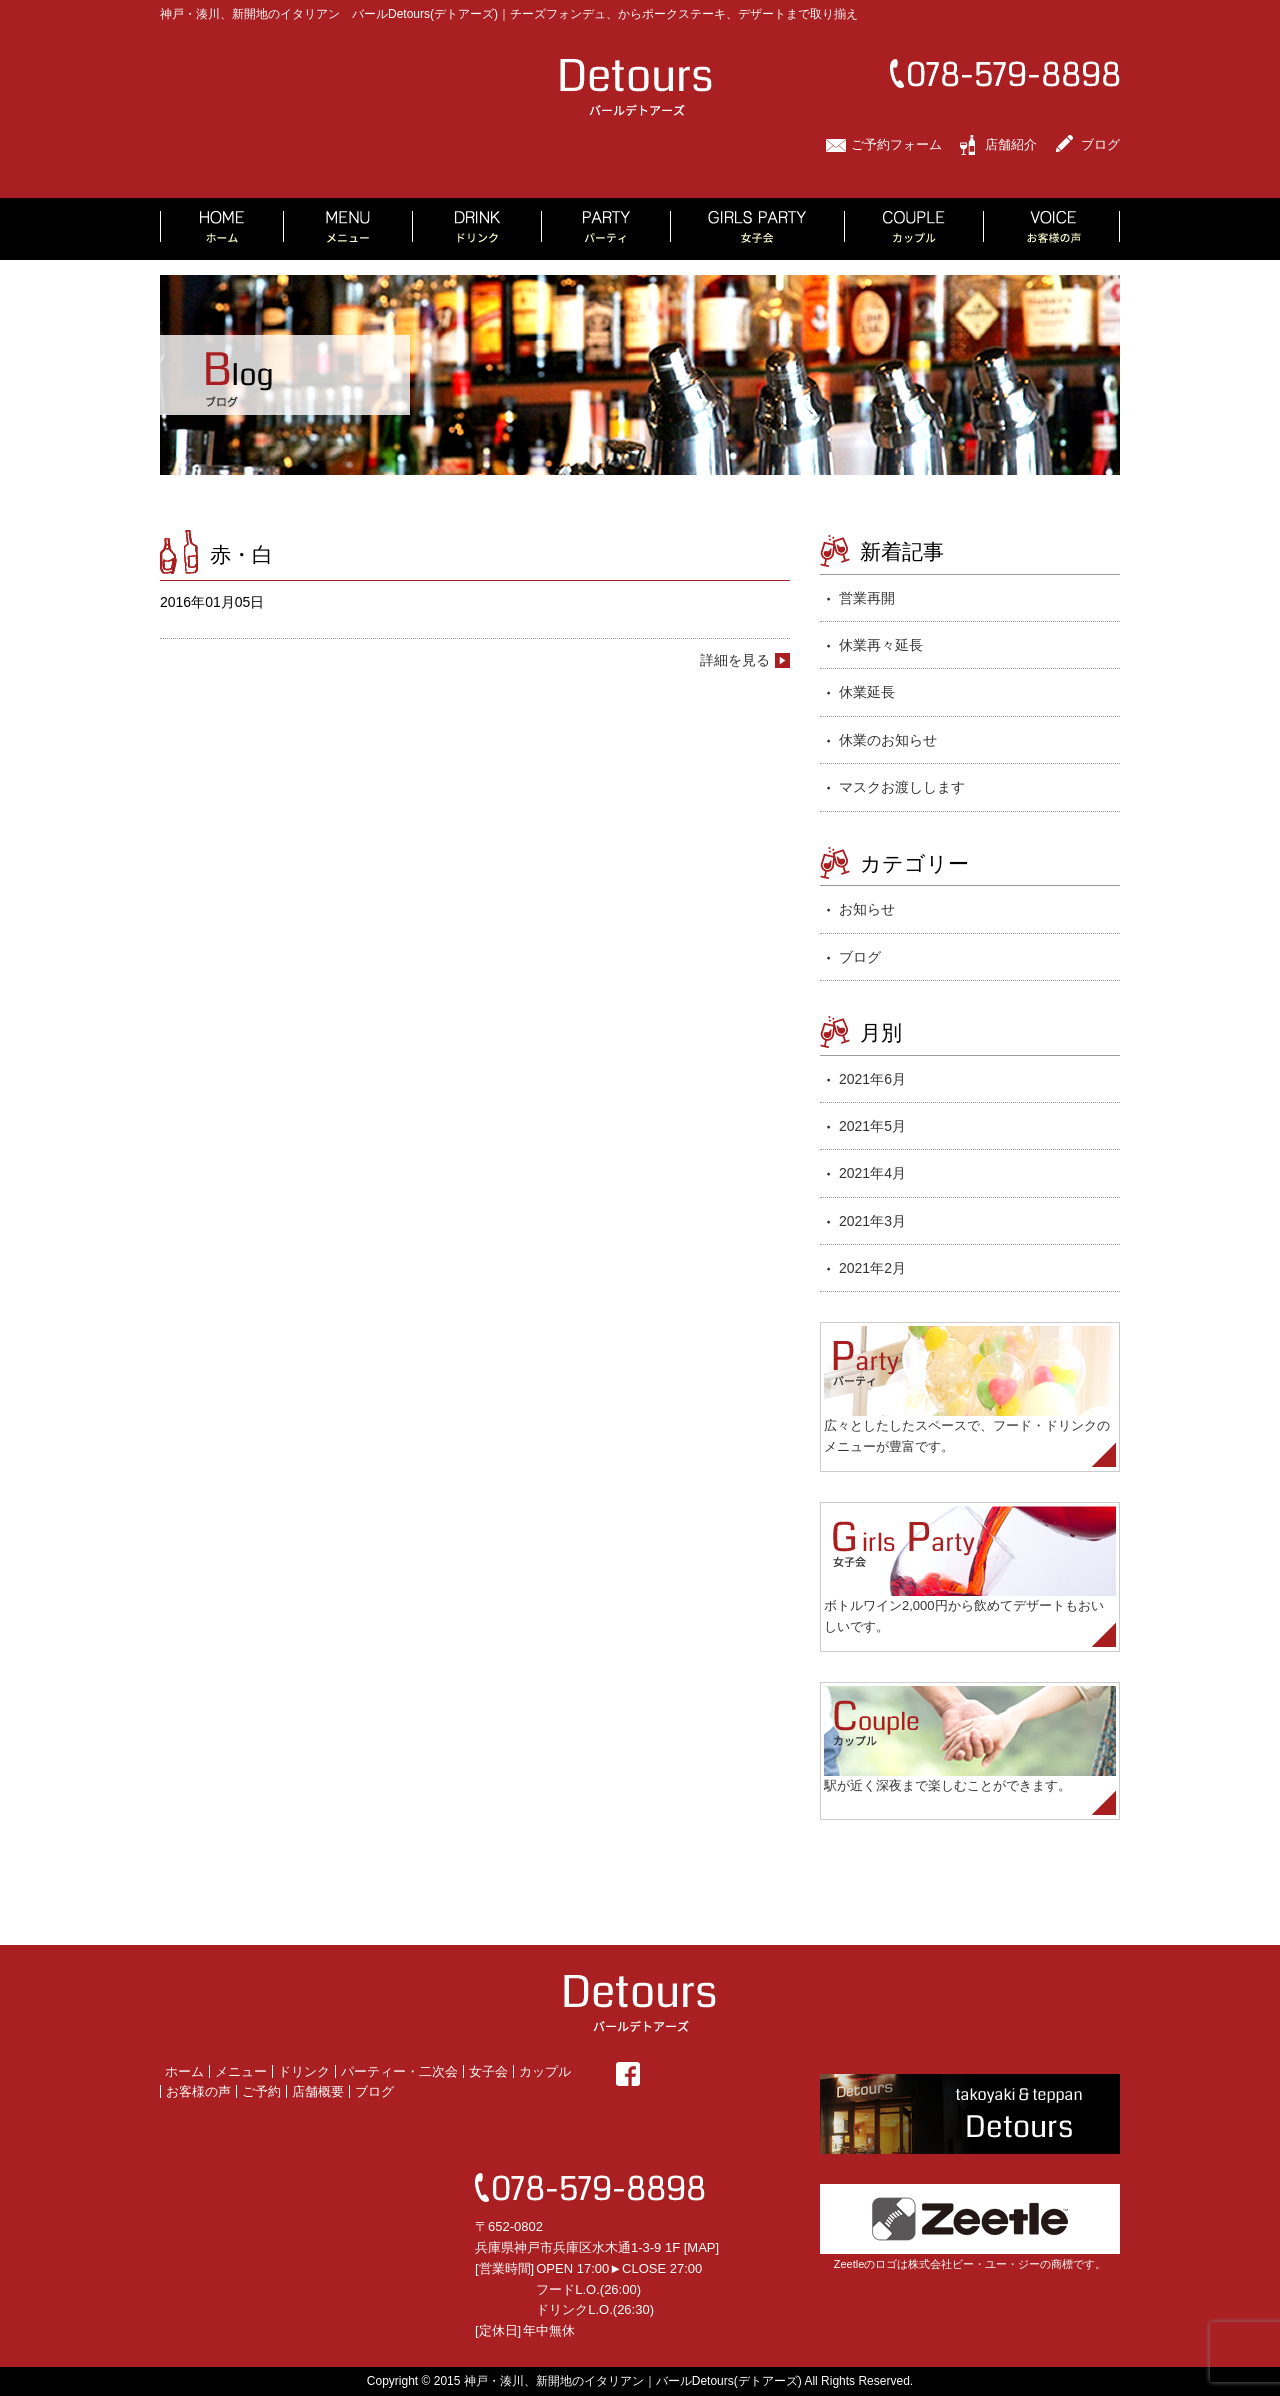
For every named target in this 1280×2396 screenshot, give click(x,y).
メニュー (241, 2071)
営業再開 (867, 598)
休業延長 (867, 692)
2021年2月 (872, 1268)
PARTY (606, 229)
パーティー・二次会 (399, 2071)
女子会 (488, 2071)
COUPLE (914, 229)
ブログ (1100, 144)
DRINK (477, 229)
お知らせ (867, 909)
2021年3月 (872, 1221)
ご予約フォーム (896, 144)
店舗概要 (318, 2091)
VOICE (1052, 229)
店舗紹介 (1011, 144)
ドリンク (304, 2071)
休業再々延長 (881, 645)
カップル (545, 2071)
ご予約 (261, 2091)
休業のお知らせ (888, 740)
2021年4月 (872, 1173)
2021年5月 (872, 1126)
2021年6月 (872, 1079)
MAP (701, 2247)
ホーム (184, 2071)
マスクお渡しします (902, 787)
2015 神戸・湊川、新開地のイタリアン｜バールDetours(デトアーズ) (618, 2381)
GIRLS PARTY (758, 229)
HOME (222, 229)
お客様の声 (198, 2091)
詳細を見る (735, 660)
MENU (348, 229)
